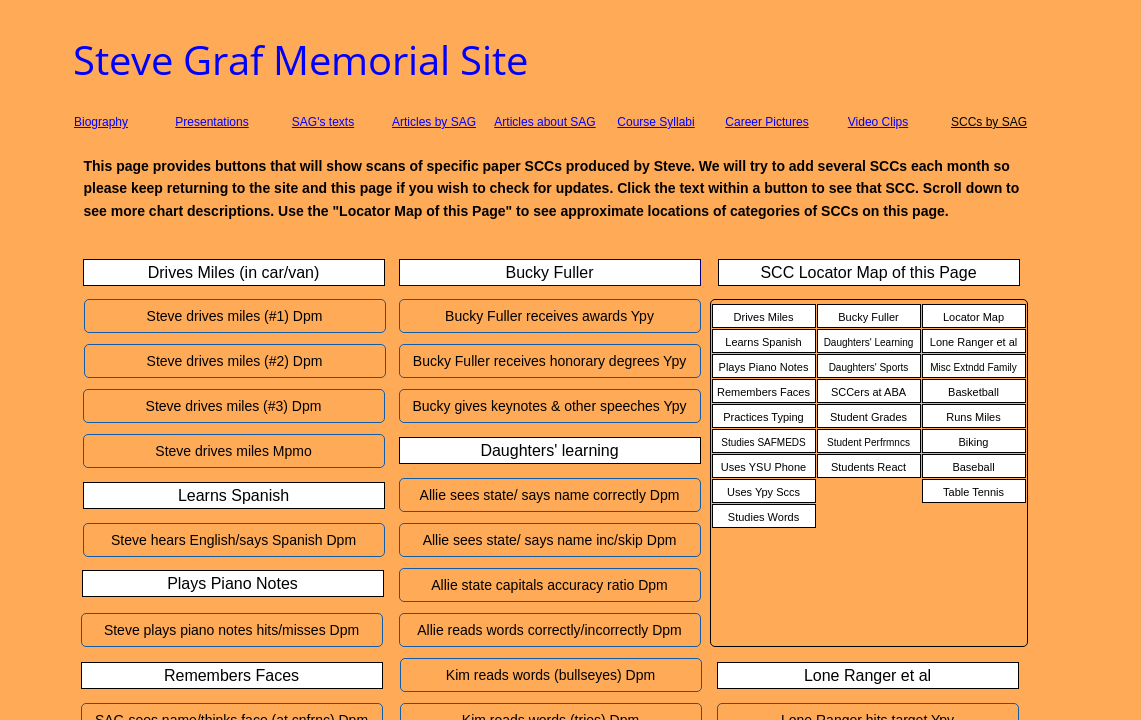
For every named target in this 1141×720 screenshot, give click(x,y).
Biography (101, 122)
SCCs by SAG (989, 122)
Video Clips (878, 122)
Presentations (211, 122)
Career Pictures (766, 122)
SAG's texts (323, 122)
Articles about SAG (544, 122)
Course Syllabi (655, 122)
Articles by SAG (434, 122)
